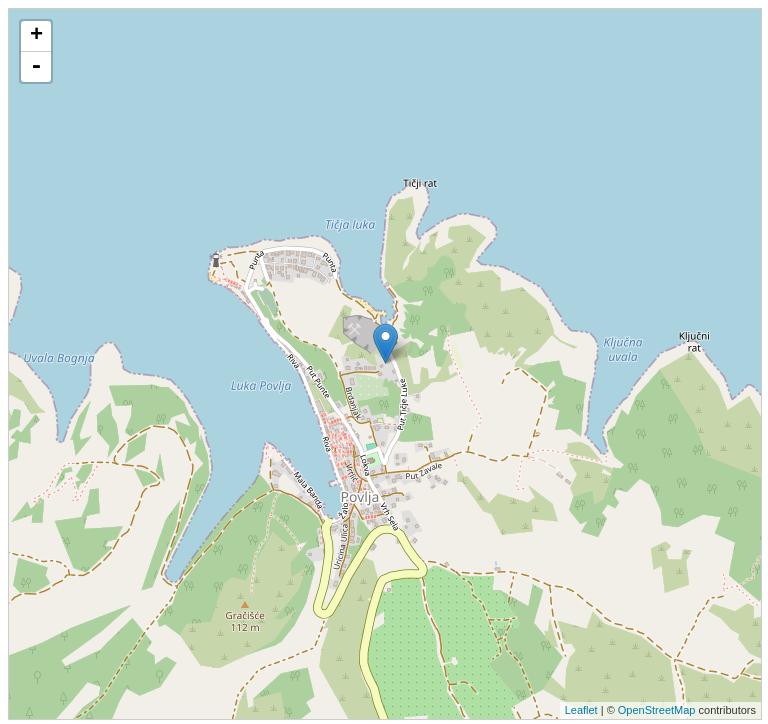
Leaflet (581, 710)
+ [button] (36, 36)
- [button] (36, 67)
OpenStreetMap (657, 710)
